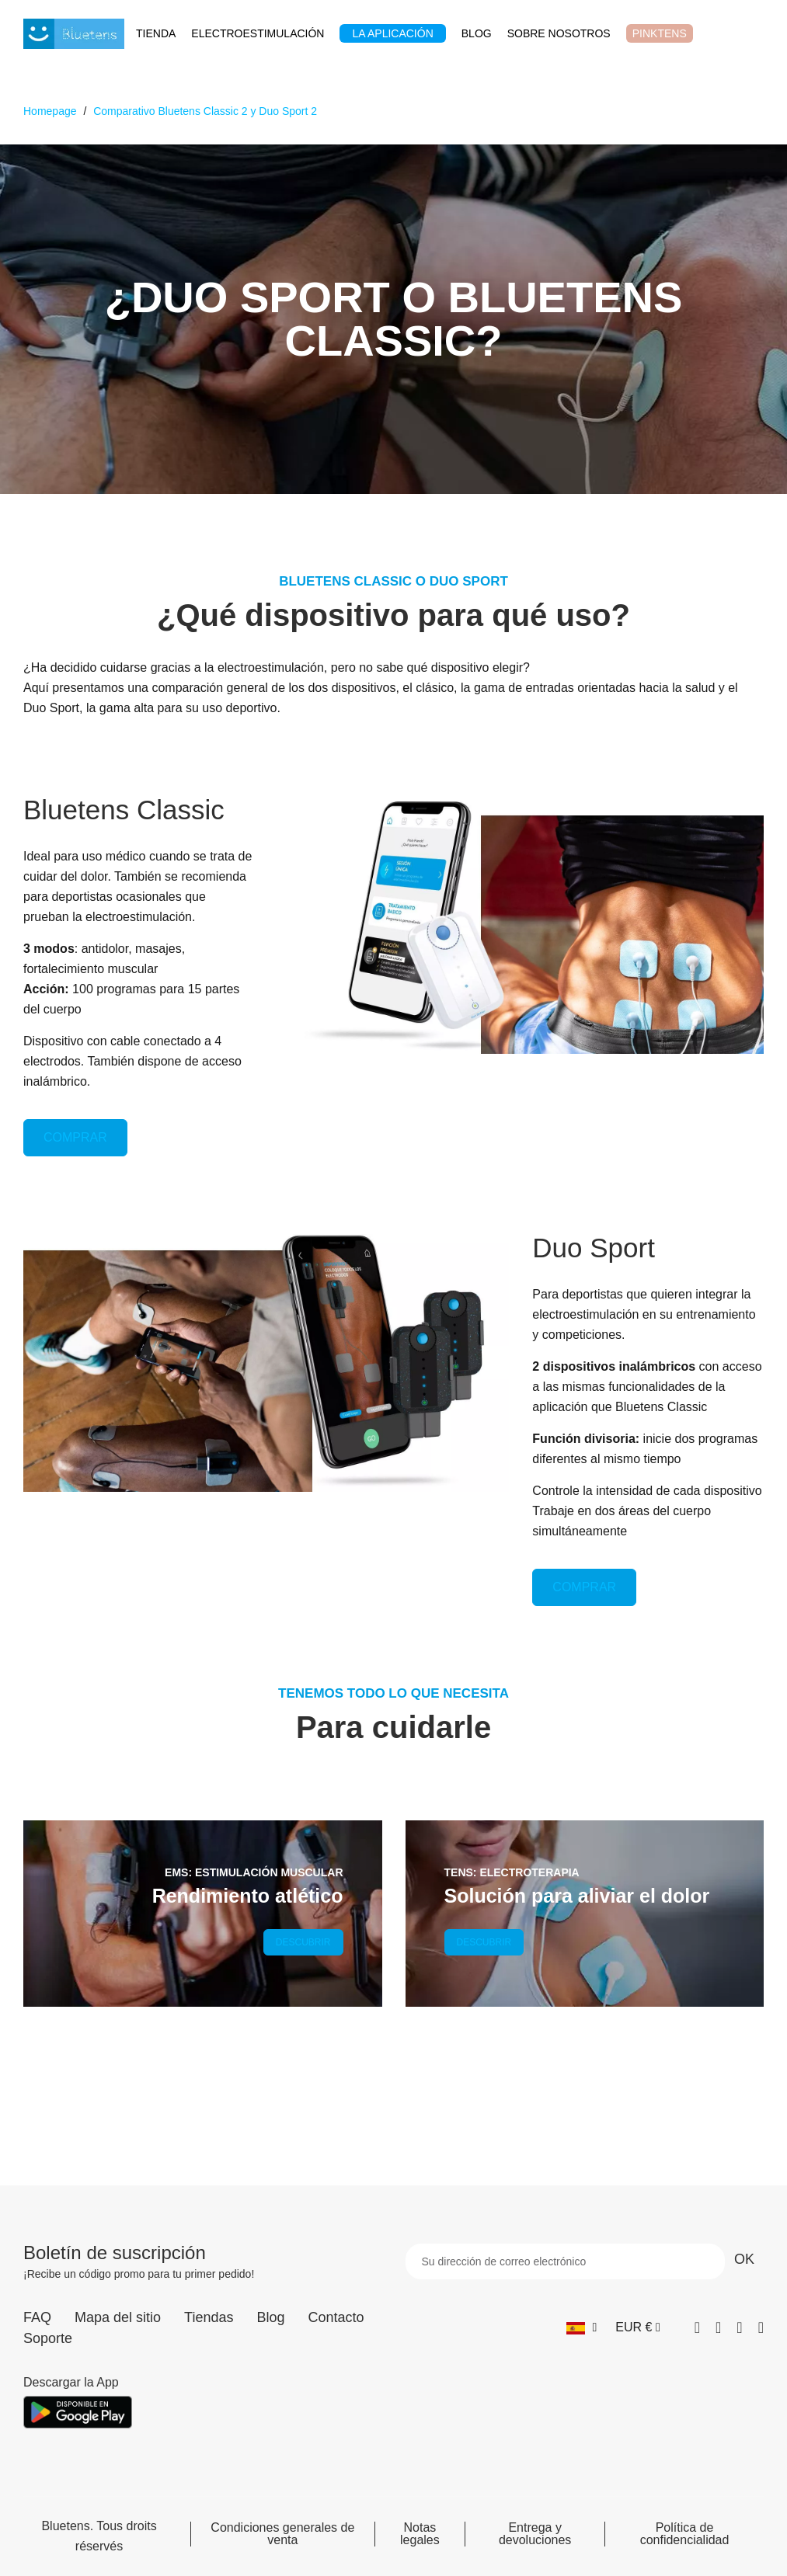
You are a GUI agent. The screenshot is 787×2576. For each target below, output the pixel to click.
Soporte (47, 2338)
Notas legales (420, 2534)
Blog (270, 2317)
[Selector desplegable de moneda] (637, 2327)
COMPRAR (75, 1137)
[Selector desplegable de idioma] (581, 2327)
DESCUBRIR (303, 1942)
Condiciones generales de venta (282, 2534)
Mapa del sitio (118, 2317)
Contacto (336, 2317)
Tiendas (208, 2317)
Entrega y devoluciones (535, 2534)
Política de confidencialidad (685, 2534)
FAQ (37, 2317)
